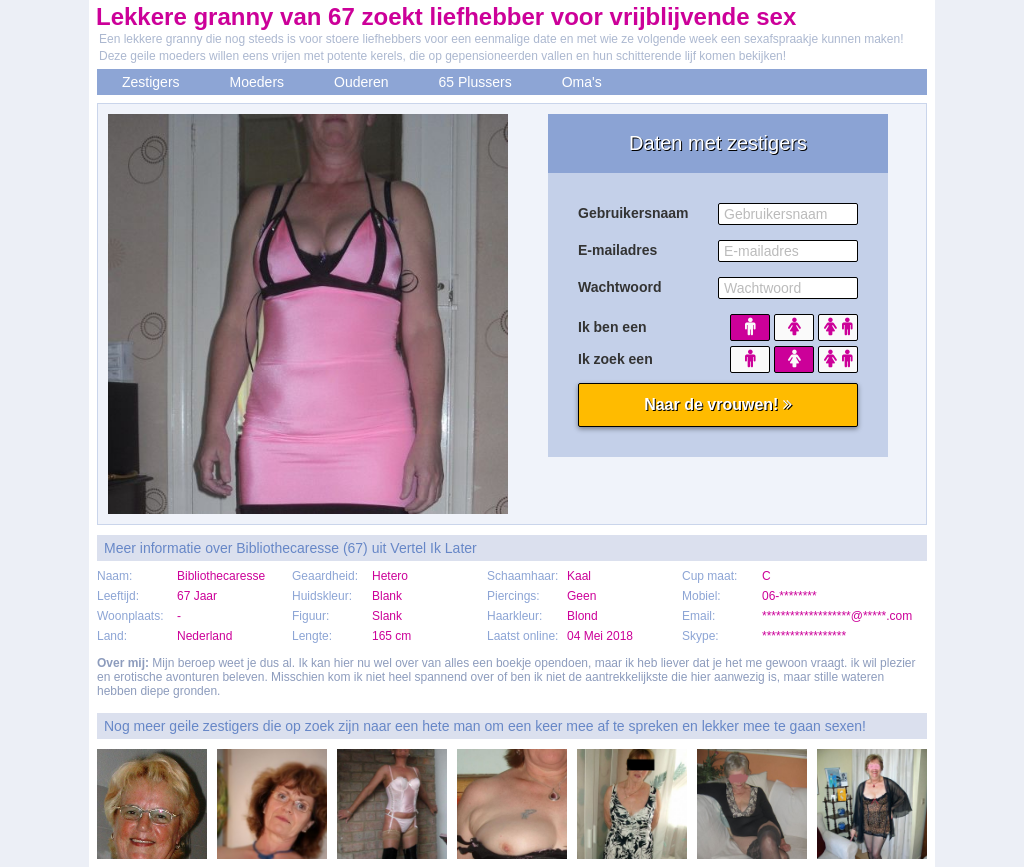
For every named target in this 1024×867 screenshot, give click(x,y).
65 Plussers (475, 82)
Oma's (582, 82)
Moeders (257, 82)
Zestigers (151, 82)
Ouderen (361, 82)
